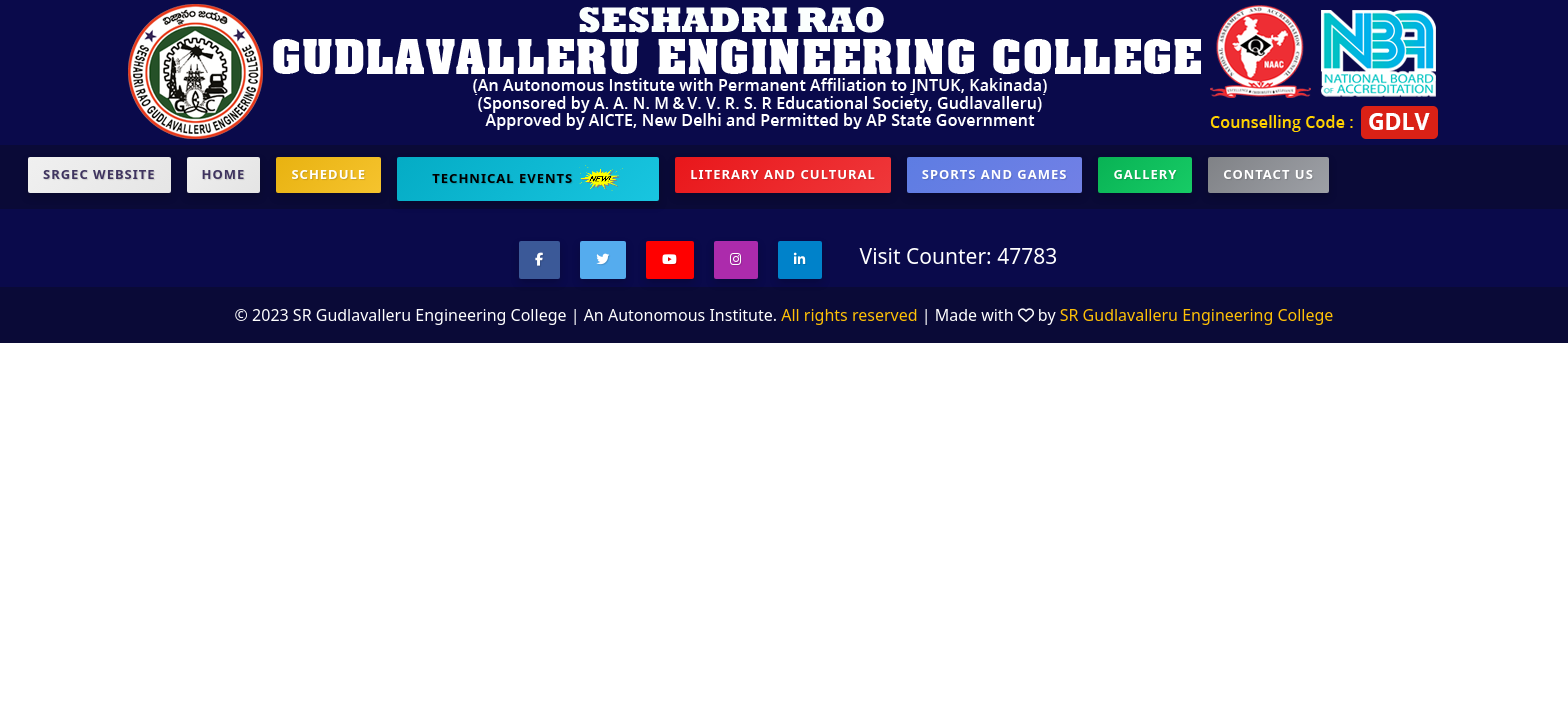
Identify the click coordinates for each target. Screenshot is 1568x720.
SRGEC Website (99, 174)
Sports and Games (995, 174)
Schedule (328, 174)
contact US (1268, 174)
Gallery (1145, 174)
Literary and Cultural (782, 174)
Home (224, 174)
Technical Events (528, 179)
